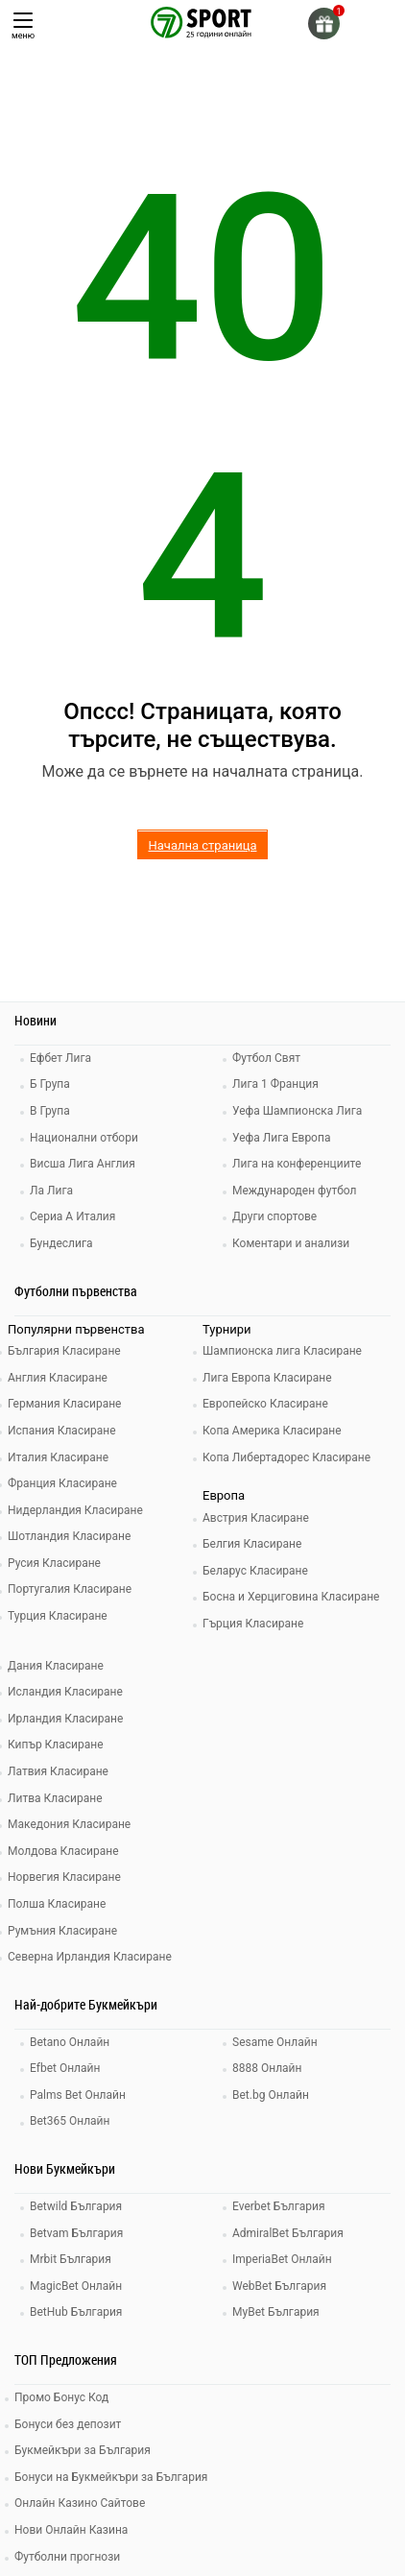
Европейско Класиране (265, 1403)
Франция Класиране (62, 1483)
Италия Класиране (58, 1457)
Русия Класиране (54, 1563)
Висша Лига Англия (82, 1163)
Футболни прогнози (67, 2557)
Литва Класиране (55, 1798)
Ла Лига (51, 1190)
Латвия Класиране (58, 1771)
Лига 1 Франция (275, 1084)
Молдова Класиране (63, 1851)
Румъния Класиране (62, 1931)
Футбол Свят (266, 1058)
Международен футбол (294, 1190)
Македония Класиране (69, 1824)
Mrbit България (70, 2259)
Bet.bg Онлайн (270, 2095)
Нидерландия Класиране (75, 1510)
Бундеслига (61, 1243)
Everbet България (278, 2206)
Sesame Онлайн (275, 2042)
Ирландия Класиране (65, 1718)
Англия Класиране (57, 1377)
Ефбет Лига (60, 1058)
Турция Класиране (57, 1616)
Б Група (50, 1084)
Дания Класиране (56, 1666)
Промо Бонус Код (61, 2397)
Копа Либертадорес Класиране (286, 1457)
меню (23, 26)
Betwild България (76, 2206)
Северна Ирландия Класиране (90, 1956)
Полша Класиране (57, 1904)
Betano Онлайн (69, 2042)
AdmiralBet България (288, 2233)
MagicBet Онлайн (76, 2286)
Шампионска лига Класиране (282, 1351)
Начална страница (202, 845)
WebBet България (279, 2286)
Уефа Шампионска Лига (297, 1111)
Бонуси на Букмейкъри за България (110, 2477)
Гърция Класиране (252, 1623)
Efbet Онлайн (65, 2068)
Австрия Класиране (255, 1518)
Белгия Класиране (251, 1544)
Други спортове (274, 1216)
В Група (50, 1111)
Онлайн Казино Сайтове (79, 2503)
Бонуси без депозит (67, 2424)
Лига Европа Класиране (267, 1377)
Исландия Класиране (65, 1691)
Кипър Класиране (56, 1744)
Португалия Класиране (69, 1589)
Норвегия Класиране (64, 1877)
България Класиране (64, 1351)
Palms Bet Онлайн (78, 2095)
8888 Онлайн (266, 2068)
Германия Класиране (64, 1403)
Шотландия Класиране (69, 1536)
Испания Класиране (62, 1430)
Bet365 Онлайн (69, 2121)
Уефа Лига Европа (281, 1137)
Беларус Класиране (255, 1570)
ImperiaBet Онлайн (282, 2259)
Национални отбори (84, 1137)
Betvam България (76, 2233)
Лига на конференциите (296, 1163)
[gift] (324, 23)
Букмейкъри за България (82, 2450)
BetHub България (76, 2312)
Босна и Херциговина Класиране (290, 1596)
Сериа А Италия (72, 1216)
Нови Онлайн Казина (71, 2530)
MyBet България (276, 2312)
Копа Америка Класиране (272, 1430)
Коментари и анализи (290, 1243)
